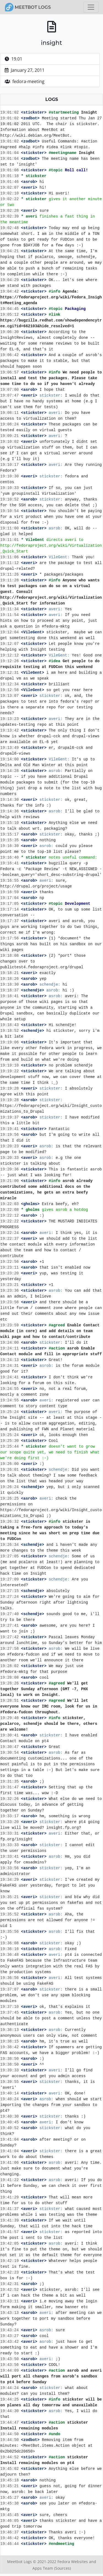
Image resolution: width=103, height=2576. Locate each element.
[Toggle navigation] (91, 7)
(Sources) (62, 2568)
